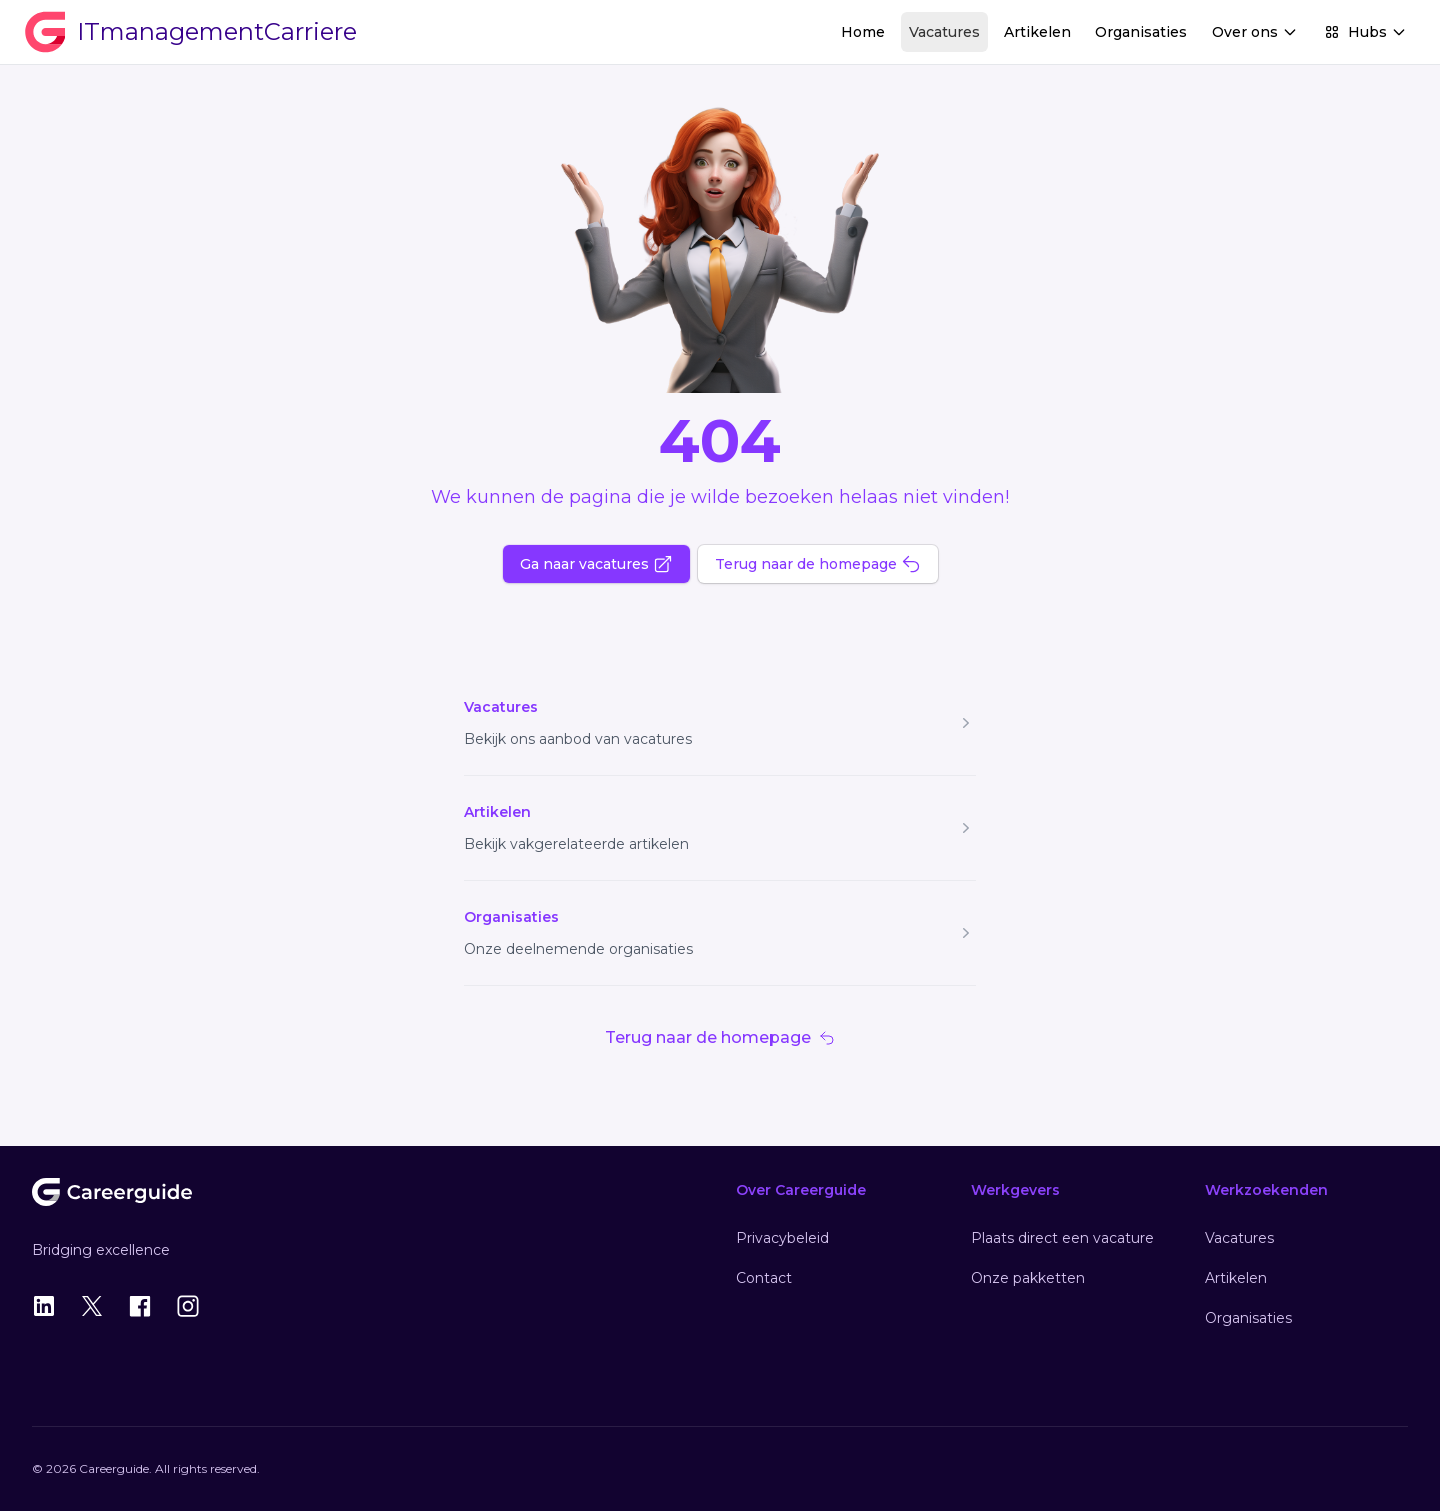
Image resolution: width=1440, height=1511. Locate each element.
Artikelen (1037, 32)
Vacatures (944, 32)
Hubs (1365, 32)
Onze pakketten (1028, 1278)
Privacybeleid (782, 1238)
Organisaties (1141, 32)
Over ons (1255, 32)
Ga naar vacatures (596, 564)
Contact (764, 1278)
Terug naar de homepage (818, 564)
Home (863, 32)
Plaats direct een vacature (1062, 1238)
